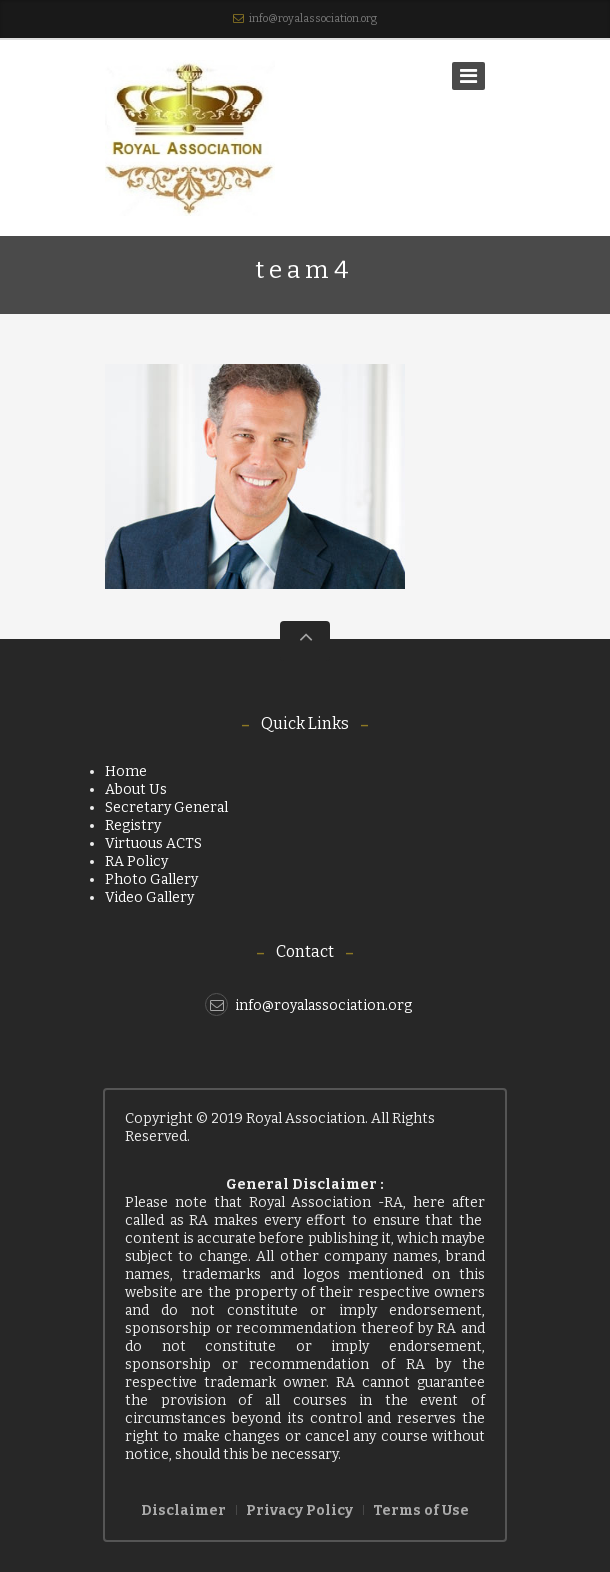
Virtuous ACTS (153, 843)
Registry (133, 825)
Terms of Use (421, 1510)
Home (126, 771)
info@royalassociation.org (313, 18)
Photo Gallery (151, 879)
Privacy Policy (299, 1510)
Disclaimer (183, 1510)
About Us (136, 789)
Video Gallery (149, 897)
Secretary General (166, 807)
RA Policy (136, 861)
